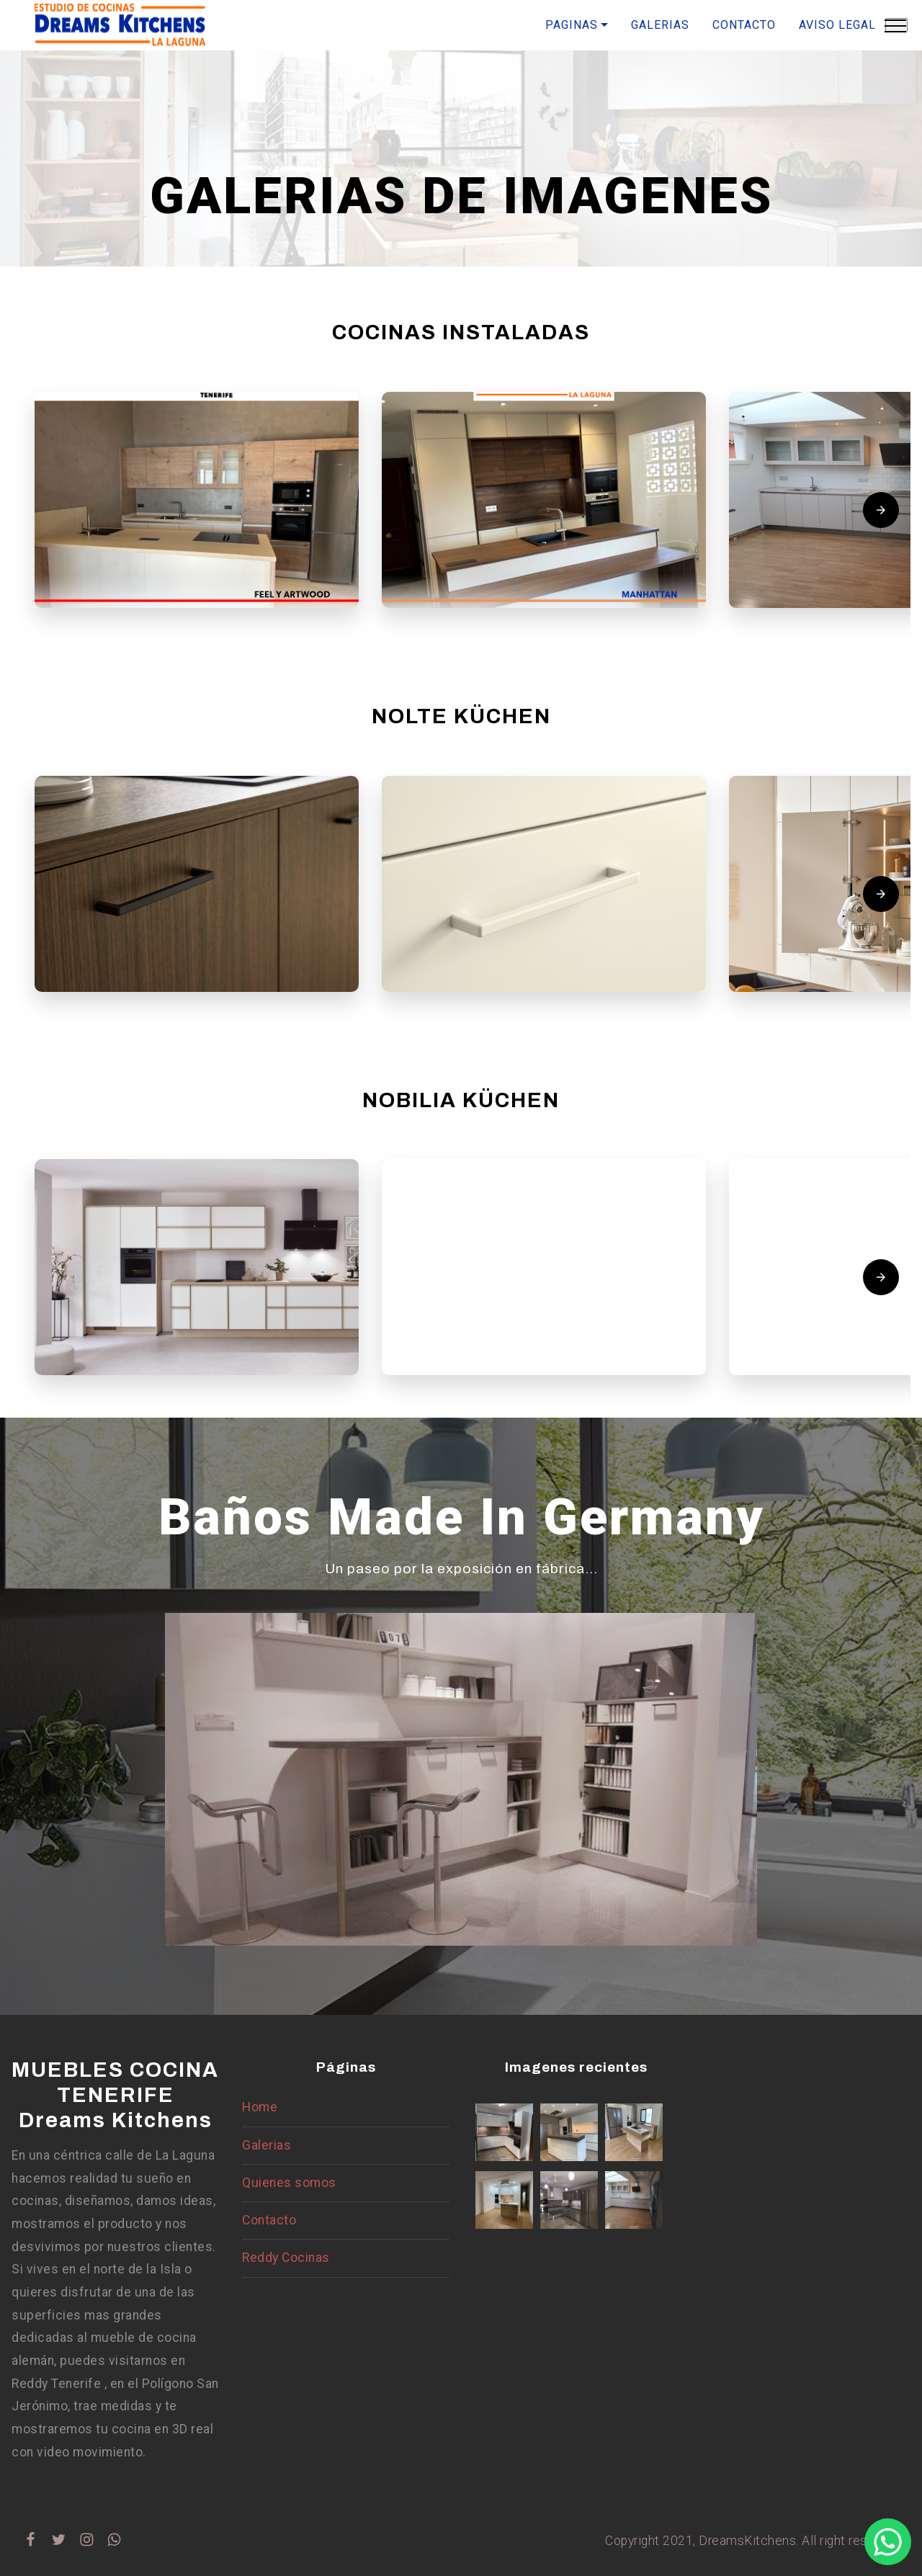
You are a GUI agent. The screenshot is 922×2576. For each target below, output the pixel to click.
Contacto (269, 2220)
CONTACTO (744, 25)
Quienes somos (289, 2182)
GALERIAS (660, 25)
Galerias (266, 2145)
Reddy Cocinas (286, 2257)
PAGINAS (571, 25)
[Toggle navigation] (896, 25)
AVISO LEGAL (837, 25)
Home (259, 2107)
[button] (197, 500)
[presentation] (881, 510)
